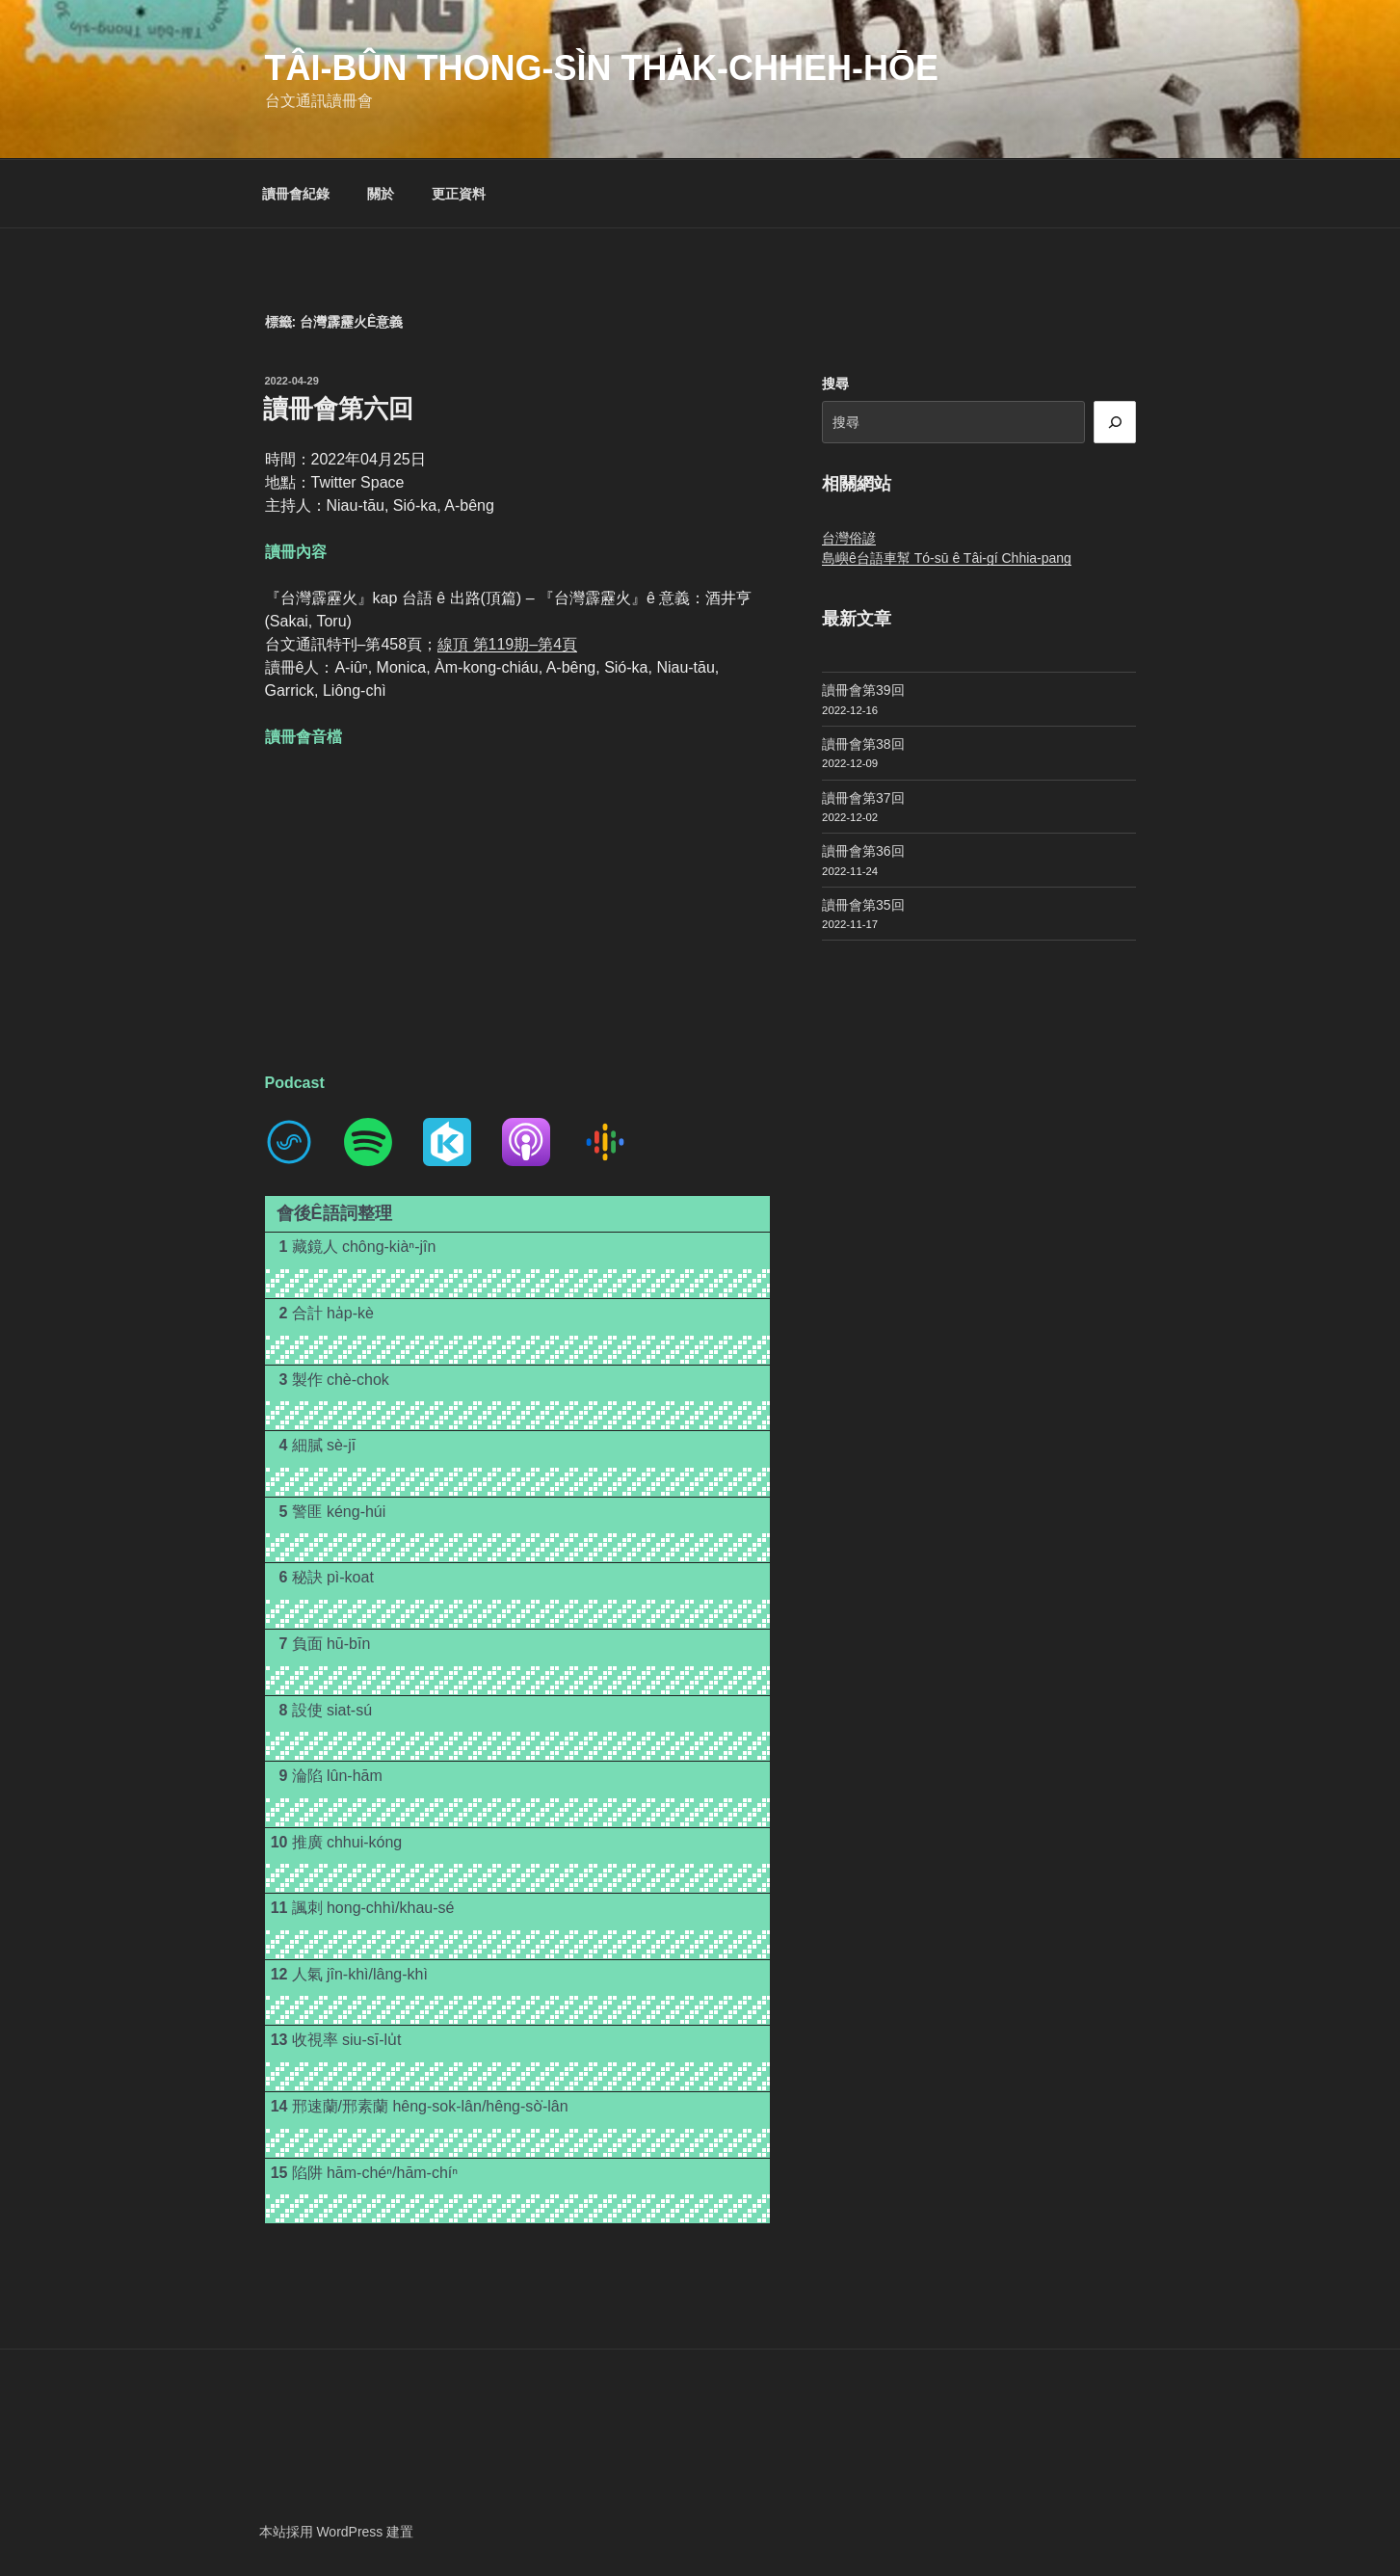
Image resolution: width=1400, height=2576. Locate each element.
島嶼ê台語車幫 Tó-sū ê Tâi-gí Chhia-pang (946, 558)
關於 (380, 193)
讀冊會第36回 (863, 851)
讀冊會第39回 (863, 690)
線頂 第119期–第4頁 (507, 644)
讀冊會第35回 (863, 905)
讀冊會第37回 (863, 798)
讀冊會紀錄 (296, 193)
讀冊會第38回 (863, 744)
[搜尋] (1115, 422)
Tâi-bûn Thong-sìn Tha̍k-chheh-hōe (601, 68)
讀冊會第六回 (338, 408)
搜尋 (835, 383)
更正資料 (459, 193)
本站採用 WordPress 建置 (336, 2531)
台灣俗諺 (849, 537)
